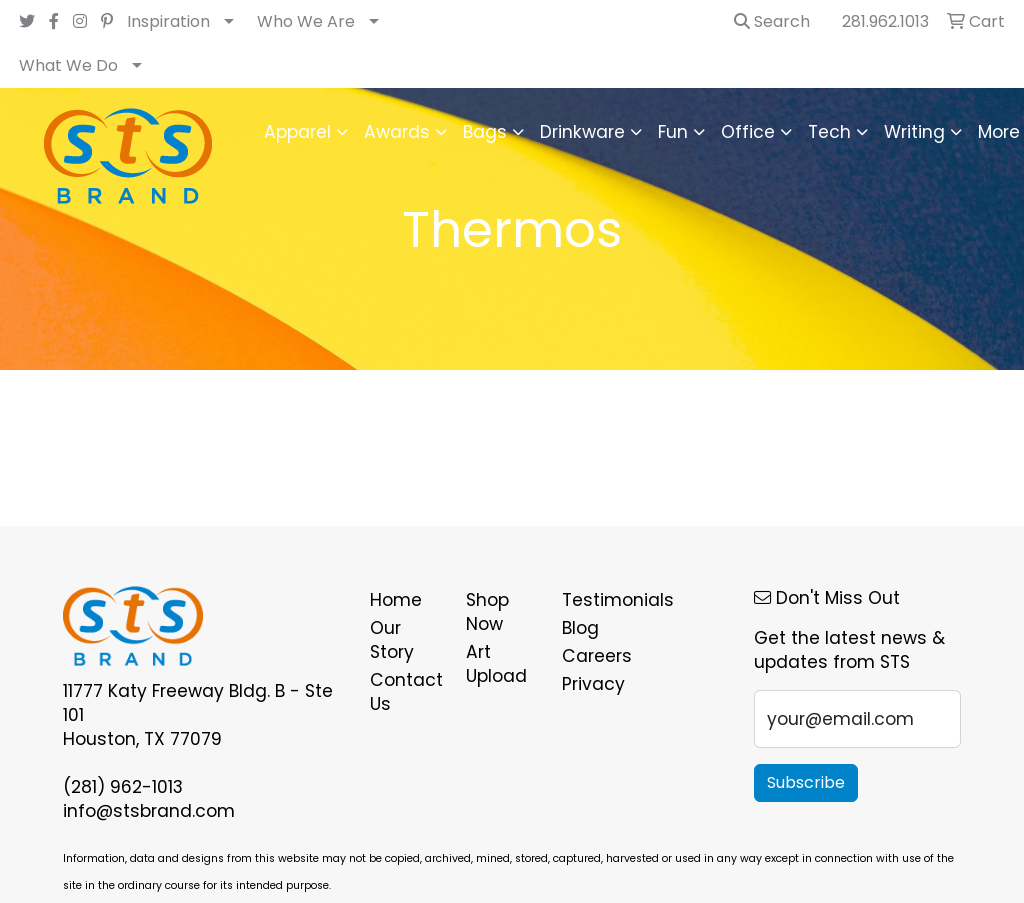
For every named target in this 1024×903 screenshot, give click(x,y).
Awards (397, 132)
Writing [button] (914, 132)
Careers (597, 656)
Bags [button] (485, 132)
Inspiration (168, 21)
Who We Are (306, 21)
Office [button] (748, 132)
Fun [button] (673, 132)
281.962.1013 (885, 21)
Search (772, 21)
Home (396, 600)
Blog (580, 628)
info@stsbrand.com (149, 811)
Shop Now (487, 612)
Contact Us (406, 692)
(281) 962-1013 (123, 787)
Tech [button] (829, 132)
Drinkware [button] (582, 132)
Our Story (392, 640)
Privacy (593, 684)
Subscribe (806, 782)
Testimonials (598, 600)
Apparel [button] (297, 132)
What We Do (68, 65)
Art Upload (496, 664)
